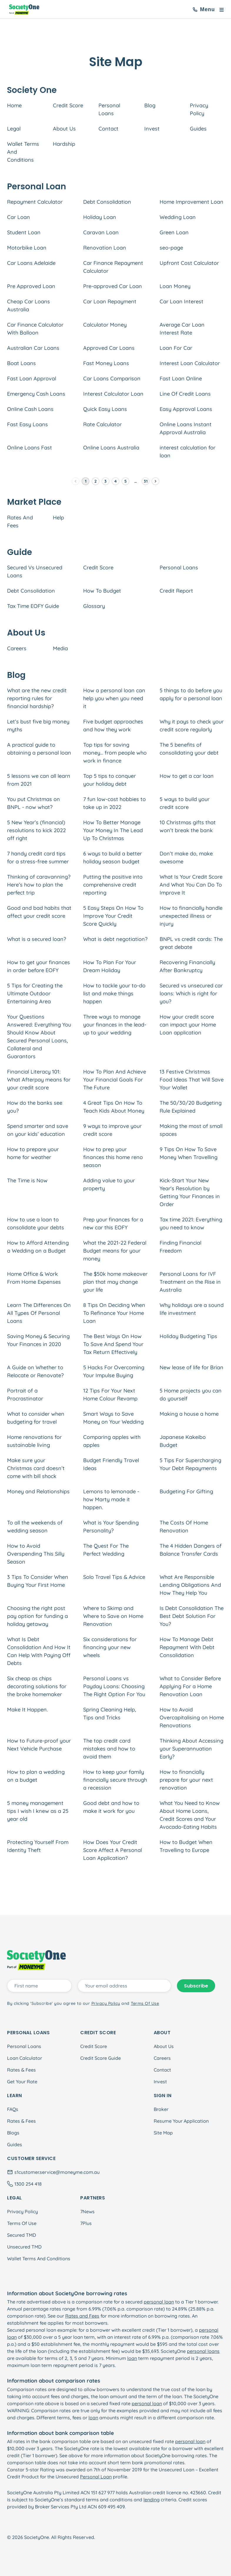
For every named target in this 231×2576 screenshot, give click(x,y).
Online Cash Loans (30, 409)
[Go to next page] (155, 481)
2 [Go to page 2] (95, 481)
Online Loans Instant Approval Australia (186, 428)
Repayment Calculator (35, 201)
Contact (108, 128)
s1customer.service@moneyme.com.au (57, 2172)
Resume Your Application (181, 2121)
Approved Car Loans (109, 348)
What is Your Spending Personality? (111, 1526)
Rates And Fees (20, 521)
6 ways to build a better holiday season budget (112, 857)
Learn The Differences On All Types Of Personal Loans (39, 1313)
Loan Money (175, 286)
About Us (64, 128)
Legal (14, 128)
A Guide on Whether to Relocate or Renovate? (35, 1371)
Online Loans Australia (111, 447)
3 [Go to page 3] (105, 481)
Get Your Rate (22, 2081)
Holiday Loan (99, 217)
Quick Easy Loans (105, 409)
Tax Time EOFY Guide (33, 606)
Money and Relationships (38, 1491)
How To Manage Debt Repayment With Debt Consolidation (187, 1647)
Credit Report (176, 590)
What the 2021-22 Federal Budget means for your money (114, 1250)
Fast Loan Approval (31, 378)
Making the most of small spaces (191, 1130)
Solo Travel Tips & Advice (114, 1577)
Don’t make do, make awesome (186, 857)
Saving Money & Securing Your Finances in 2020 (38, 1340)
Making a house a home (189, 1413)
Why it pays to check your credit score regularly (192, 725)
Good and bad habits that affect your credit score (39, 912)
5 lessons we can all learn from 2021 (38, 780)
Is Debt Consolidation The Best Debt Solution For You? (192, 1616)
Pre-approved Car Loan (112, 286)
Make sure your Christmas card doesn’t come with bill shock (36, 1468)
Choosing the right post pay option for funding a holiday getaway (37, 1616)
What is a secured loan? (36, 939)
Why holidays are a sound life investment (192, 1309)
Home (14, 105)
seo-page (171, 247)
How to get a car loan (187, 776)
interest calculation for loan (187, 451)
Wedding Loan (178, 217)
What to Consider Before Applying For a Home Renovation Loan (190, 1686)
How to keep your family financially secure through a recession (115, 1779)
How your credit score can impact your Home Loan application (188, 1024)
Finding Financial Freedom (180, 1246)
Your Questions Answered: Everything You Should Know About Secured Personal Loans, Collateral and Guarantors (39, 1036)
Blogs (13, 2133)
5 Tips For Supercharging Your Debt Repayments (190, 1464)
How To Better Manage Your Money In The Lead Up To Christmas (113, 830)
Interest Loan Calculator (190, 363)
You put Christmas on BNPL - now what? (33, 803)
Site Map (163, 2133)
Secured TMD (21, 2235)
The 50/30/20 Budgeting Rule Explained (191, 1106)
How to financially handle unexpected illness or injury (191, 916)
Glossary (94, 606)
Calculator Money (105, 324)
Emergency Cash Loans (36, 393)
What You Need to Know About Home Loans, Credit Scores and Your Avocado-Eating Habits (190, 1815)
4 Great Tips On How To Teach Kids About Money (113, 1106)
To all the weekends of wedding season (35, 1526)
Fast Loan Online (181, 378)
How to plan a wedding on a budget (36, 1775)
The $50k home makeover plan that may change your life (115, 1282)
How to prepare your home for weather (33, 1153)
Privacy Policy (199, 109)
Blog (149, 105)
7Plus (86, 2223)
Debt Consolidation (107, 201)
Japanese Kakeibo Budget (183, 1441)
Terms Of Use (21, 2223)
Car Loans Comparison (111, 378)
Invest (152, 128)
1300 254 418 (28, 2184)
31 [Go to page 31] (145, 481)
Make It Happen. (27, 1709)
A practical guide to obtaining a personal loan (39, 748)
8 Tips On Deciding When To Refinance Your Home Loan (114, 1313)
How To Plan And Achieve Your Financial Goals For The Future (114, 1079)
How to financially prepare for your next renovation (186, 1779)
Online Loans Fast (29, 447)
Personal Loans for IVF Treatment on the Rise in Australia (190, 1282)
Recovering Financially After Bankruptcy (187, 966)
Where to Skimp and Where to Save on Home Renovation (113, 1616)
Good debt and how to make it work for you (111, 1807)
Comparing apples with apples (111, 1441)
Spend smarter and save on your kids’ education (37, 1130)
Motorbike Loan (26, 247)
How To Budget (102, 590)
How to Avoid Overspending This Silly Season (35, 1553)
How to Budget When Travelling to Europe (186, 1846)
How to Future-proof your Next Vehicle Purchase (39, 1744)
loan (132, 2358)
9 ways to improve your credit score (112, 1130)
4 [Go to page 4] (115, 481)
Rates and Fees (82, 2316)
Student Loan (24, 232)
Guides (198, 128)
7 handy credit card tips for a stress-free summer (38, 857)
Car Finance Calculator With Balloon (35, 328)
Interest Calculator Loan (113, 393)
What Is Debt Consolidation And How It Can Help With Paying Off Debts (39, 1651)
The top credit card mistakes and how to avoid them (109, 1748)
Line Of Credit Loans (185, 393)
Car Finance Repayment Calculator (113, 267)
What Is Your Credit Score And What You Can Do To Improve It (191, 884)
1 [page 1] (85, 481)
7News (87, 2211)
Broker (161, 2109)
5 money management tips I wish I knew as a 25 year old (37, 1811)
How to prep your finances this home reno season (113, 1157)
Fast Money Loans (106, 363)
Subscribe (196, 1985)
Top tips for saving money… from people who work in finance (115, 752)
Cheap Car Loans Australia (28, 305)
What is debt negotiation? (115, 939)
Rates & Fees (21, 2070)
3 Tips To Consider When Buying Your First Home (37, 1581)
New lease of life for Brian (191, 1367)
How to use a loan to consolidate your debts (35, 1223)
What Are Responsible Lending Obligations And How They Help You (190, 1585)
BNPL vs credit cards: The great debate (191, 943)
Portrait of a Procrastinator (25, 1394)
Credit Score (68, 105)
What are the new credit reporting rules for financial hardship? (37, 698)
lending (151, 2500)
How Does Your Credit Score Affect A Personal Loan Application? (112, 1850)
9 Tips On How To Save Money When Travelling (188, 1153)
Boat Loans (21, 363)
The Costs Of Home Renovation (184, 1526)
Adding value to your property (109, 1184)
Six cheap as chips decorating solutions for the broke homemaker (36, 1686)
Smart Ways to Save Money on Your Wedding (113, 1417)
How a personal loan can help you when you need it (114, 698)
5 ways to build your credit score (185, 803)
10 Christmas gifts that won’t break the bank (188, 826)
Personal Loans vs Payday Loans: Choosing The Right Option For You (114, 1686)
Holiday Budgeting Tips (188, 1336)
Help (58, 517)
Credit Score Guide (100, 2058)
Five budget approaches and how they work (113, 725)
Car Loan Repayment (109, 301)
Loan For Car (176, 348)
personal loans (203, 2351)
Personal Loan (96, 2477)
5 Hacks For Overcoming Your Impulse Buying (113, 1371)
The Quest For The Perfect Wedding (106, 1549)
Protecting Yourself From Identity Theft (37, 1846)
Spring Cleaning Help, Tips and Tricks (109, 1713)
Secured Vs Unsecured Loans (34, 571)
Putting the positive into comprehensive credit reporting (113, 884)
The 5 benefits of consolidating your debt (189, 748)
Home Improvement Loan (191, 201)
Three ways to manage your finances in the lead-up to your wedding (114, 1024)
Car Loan (18, 217)
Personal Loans (109, 109)
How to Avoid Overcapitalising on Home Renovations (192, 1717)
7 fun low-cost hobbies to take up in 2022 (114, 803)
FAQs (12, 2109)
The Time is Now (27, 1180)
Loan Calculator (24, 2058)
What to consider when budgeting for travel (35, 1417)
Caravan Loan (101, 232)
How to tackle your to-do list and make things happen (114, 993)
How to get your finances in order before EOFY (38, 966)
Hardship (64, 144)
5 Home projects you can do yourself (191, 1394)
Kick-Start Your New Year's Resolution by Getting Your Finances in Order (190, 1192)
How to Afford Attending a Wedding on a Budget (38, 1246)
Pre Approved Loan (31, 286)
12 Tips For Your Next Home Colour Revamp (110, 1394)
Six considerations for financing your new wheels (110, 1647)
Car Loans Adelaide (31, 263)
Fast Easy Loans (27, 424)
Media (60, 648)
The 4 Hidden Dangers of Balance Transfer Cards (191, 1549)
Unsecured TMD (24, 2247)
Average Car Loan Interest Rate (182, 328)
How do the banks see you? (34, 1106)
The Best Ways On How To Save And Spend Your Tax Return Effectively (113, 1344)
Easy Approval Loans (186, 409)
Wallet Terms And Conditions (23, 152)
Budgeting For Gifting (186, 1491)
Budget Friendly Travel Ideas (111, 1464)
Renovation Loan (104, 247)
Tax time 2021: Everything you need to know (191, 1223)
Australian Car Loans (33, 348)
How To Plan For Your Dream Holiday (109, 966)
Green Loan (174, 232)
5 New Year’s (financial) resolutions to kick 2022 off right (36, 830)
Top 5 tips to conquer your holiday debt (109, 780)
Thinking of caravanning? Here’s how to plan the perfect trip (39, 884)
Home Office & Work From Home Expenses (34, 1278)
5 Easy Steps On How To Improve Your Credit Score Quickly (113, 916)
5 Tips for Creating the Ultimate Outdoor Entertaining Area (35, 993)
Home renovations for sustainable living (34, 1441)
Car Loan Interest (181, 301)
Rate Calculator (102, 424)
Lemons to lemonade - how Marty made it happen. (111, 1499)
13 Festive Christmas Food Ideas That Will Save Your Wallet (192, 1079)
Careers (16, 648)
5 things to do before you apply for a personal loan (191, 694)
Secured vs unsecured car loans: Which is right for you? (191, 993)
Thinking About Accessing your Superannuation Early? (191, 1748)
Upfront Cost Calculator (189, 263)
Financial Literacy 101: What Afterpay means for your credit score (39, 1079)
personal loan (159, 2302)
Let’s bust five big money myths (38, 725)
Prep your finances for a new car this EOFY (113, 1223)
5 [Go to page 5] (125, 481)
